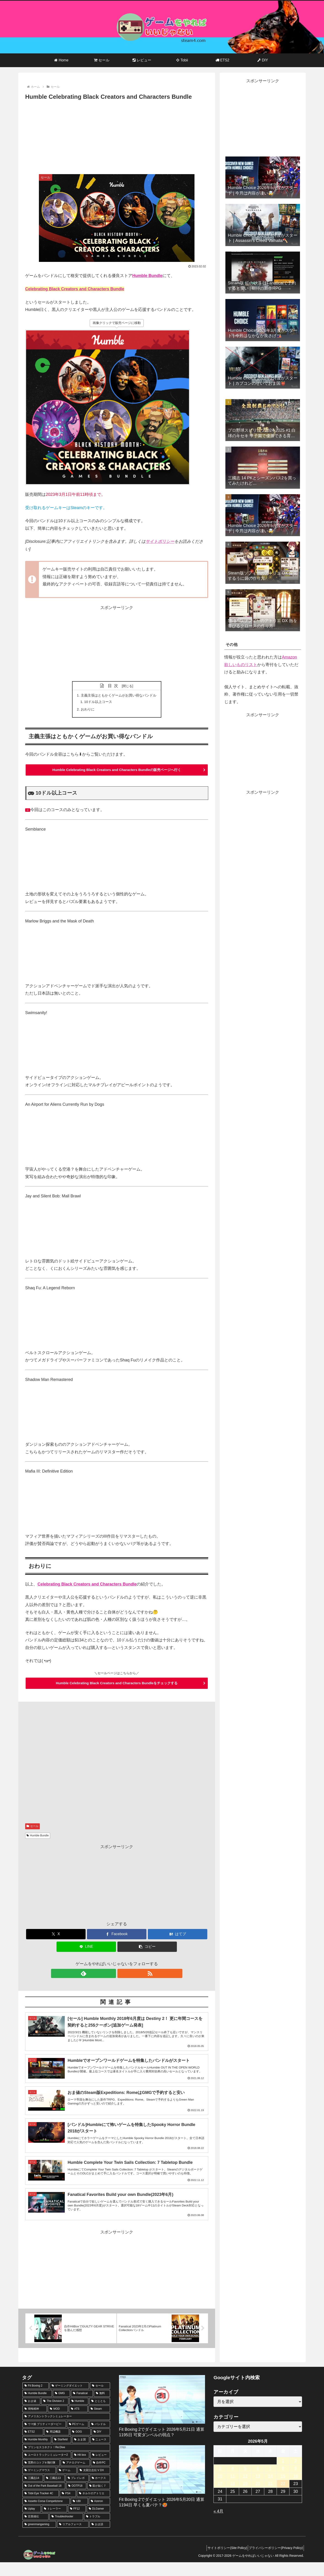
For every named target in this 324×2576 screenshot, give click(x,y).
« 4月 (218, 2525)
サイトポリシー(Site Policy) (223, 2562)
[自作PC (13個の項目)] (100, 2476)
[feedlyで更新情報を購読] (111, 1976)
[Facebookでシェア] (116, 1937)
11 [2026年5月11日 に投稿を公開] (232, 2490)
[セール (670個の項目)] (100, 2399)
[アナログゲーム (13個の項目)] (75, 2476)
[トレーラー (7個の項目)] (54, 2522)
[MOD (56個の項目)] (58, 2422)
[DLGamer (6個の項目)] (98, 2522)
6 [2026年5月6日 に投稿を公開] (258, 2482)
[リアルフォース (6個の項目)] (73, 2538)
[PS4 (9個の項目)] (68, 2507)
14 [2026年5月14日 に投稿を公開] (270, 2490)
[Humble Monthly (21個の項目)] (36, 2453)
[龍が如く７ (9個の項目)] (98, 2499)
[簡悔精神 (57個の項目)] (34, 2422)
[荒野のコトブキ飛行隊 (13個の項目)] (41, 2476)
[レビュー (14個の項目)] (100, 2469)
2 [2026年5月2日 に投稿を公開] (295, 2474)
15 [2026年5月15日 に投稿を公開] (283, 2490)
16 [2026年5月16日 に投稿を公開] (295, 2490)
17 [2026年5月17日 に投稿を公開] (220, 2497)
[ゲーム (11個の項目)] (66, 2484)
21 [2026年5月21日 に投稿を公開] (270, 2497)
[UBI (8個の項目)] (79, 2515)
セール (32, 1828)
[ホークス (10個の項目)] (100, 2492)
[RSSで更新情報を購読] (122, 1976)
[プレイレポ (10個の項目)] (77, 2492)
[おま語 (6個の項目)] (99, 2538)
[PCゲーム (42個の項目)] (78, 2438)
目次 (114, 685)
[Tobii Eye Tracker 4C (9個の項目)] (40, 2507)
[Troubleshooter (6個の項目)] (66, 2530)
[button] (147, 1949)
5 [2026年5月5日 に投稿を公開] (245, 2482)
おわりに (85, 710)
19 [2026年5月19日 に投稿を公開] (245, 2497)
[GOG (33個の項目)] (80, 2445)
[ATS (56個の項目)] (78, 2422)
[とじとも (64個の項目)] (99, 2415)
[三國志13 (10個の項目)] (54, 2492)
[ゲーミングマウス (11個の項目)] (39, 2484)
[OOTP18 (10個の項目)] (76, 2499)
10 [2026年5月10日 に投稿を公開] (220, 2490)
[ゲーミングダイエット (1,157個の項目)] (69, 2399)
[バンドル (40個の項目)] (99, 2438)
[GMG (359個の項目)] (61, 2407)
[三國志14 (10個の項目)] (32, 2492)
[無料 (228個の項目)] (102, 2407)
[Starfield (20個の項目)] (61, 2453)
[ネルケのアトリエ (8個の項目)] (93, 2507)
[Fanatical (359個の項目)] (82, 2407)
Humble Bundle (147, 275)
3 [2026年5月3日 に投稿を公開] (220, 2482)
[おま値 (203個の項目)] (31, 2415)
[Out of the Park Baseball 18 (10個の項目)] (43, 2499)
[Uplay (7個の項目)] (31, 2522)
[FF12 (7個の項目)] (77, 2522)
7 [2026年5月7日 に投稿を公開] (270, 2482)
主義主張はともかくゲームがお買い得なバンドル (118, 696)
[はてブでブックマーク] (177, 1937)
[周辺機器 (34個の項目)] (56, 2445)
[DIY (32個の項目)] (101, 2445)
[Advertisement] (116, 136)
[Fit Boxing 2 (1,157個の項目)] (35, 2399)
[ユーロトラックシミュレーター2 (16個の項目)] (46, 2469)
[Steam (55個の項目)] (99, 2422)
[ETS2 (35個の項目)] (32, 2445)
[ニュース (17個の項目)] (100, 2453)
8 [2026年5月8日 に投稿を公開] (283, 2482)
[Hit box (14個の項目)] (80, 2469)
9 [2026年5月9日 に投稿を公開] (295, 2482)
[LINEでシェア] (86, 1949)
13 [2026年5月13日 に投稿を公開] (258, 2490)
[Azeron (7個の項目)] (99, 2515)
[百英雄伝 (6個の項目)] (35, 2530)
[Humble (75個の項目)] (79, 2415)
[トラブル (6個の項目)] (97, 2530)
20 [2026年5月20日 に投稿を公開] (258, 2497)
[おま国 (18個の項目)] (80, 2453)
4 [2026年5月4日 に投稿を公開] (232, 2482)
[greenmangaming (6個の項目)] (39, 2538)
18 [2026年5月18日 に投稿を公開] (232, 2497)
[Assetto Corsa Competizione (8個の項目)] (46, 2515)
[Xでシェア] (56, 1937)
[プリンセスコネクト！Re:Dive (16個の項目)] (66, 2461)
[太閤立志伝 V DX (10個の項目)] (94, 2484)
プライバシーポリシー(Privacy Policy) (274, 2562)
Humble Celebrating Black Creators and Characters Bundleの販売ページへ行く (116, 771)
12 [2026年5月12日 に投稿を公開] (245, 2490)
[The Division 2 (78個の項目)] (54, 2415)
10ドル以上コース (97, 702)
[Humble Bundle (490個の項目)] (37, 2407)
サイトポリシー (160, 541)
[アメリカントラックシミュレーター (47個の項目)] (66, 2430)
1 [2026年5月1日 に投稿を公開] (283, 2474)
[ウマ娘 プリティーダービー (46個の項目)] (44, 2438)
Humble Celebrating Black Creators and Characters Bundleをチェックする (117, 1685)
